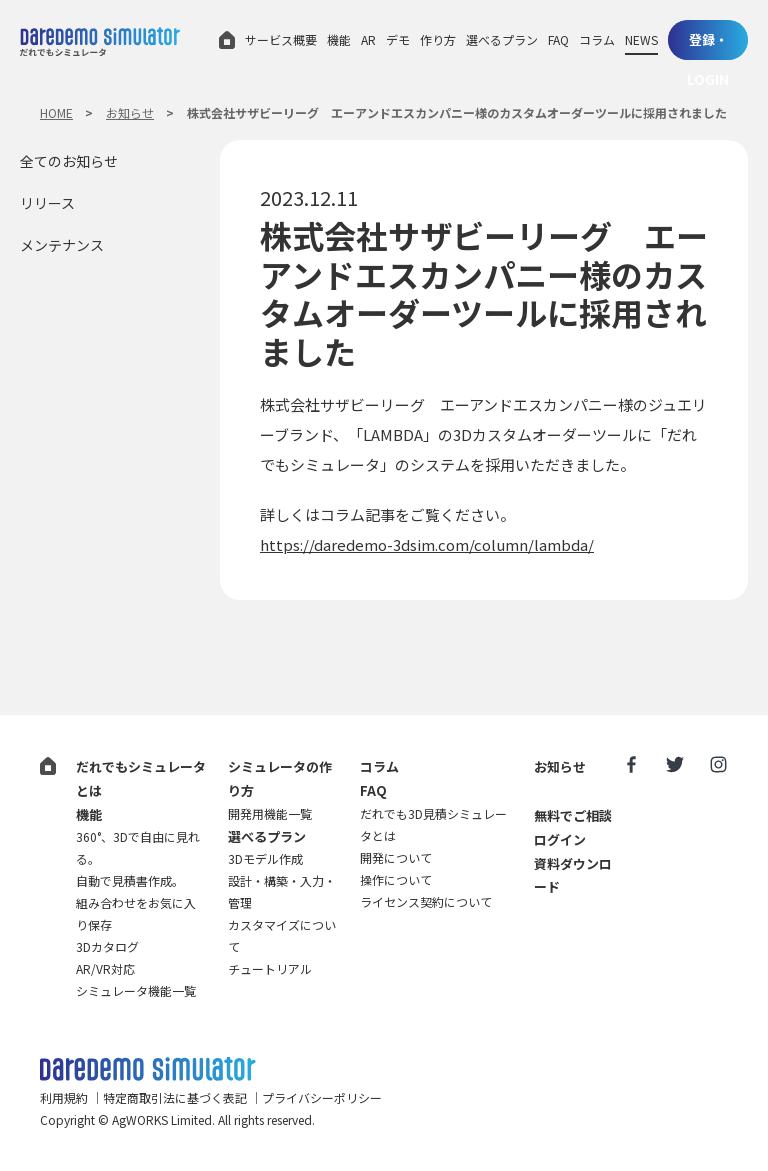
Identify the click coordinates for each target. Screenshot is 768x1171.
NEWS (641, 39)
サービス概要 (281, 39)
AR (368, 39)
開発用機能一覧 (270, 813)
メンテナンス (62, 245)
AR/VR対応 (105, 968)
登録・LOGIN (708, 45)
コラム (597, 39)
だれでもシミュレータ (100, 41)
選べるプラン (502, 39)
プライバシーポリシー (322, 1097)
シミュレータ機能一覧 (136, 990)
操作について (396, 879)
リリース (47, 203)
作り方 (438, 39)
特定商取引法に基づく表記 (175, 1097)
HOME (56, 112)
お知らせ (130, 112)
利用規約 (64, 1097)
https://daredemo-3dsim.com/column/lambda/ (427, 544)
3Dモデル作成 (265, 858)
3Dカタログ (107, 946)
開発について (396, 857)
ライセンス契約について (426, 901)
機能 (339, 39)
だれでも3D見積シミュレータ (148, 1069)
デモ (398, 39)
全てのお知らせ (69, 161)
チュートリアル (270, 968)
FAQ (558, 39)
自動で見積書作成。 (130, 880)
